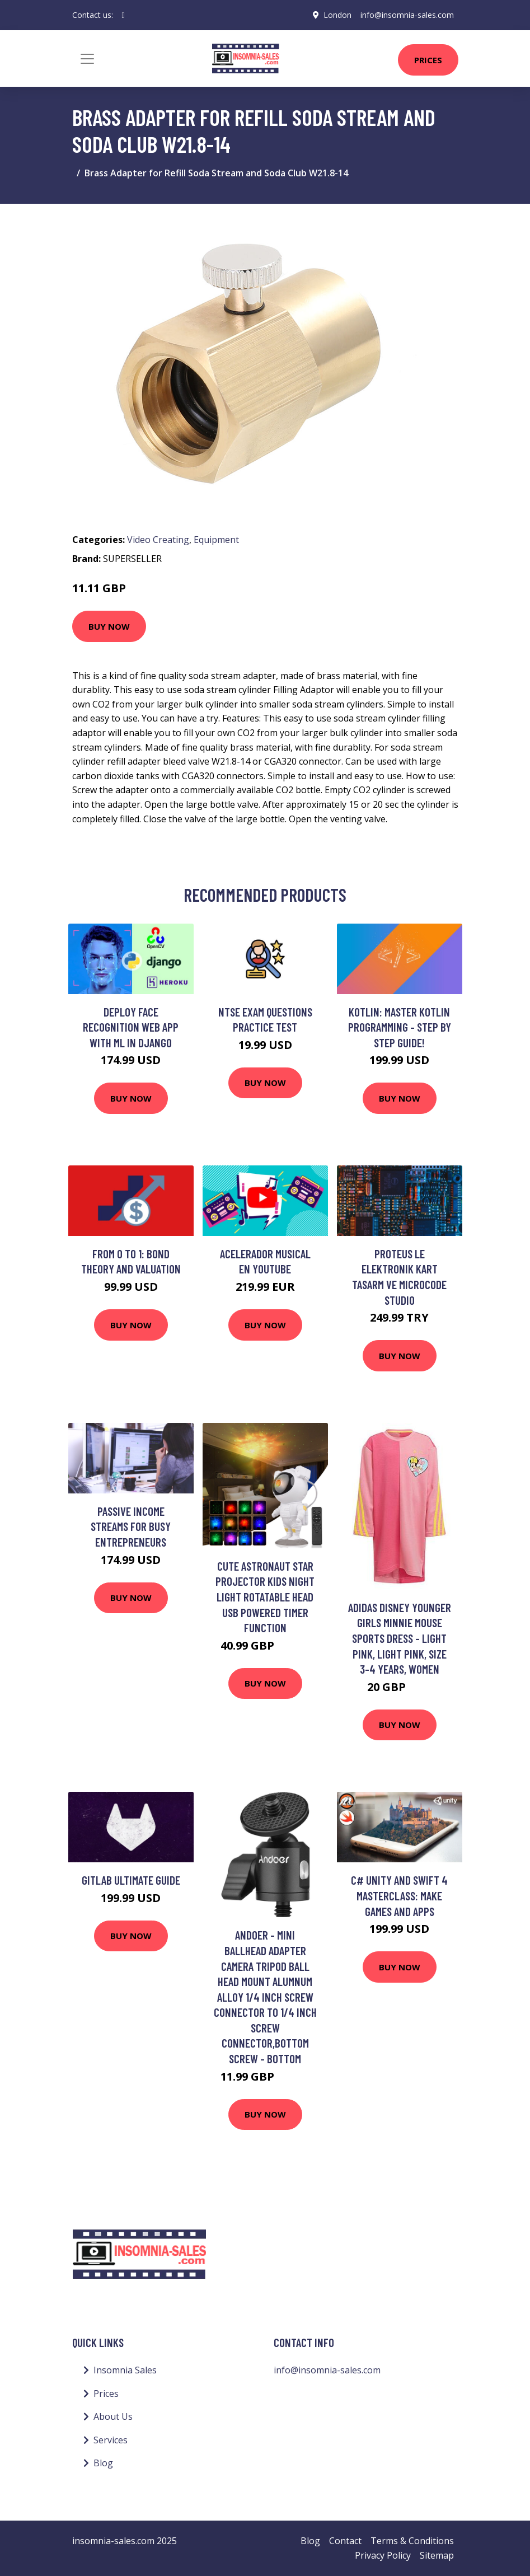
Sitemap (437, 2555)
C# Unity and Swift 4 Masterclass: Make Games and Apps (399, 1895)
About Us (113, 2416)
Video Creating (158, 539)
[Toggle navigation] (87, 58)
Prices (428, 59)
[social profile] (123, 15)
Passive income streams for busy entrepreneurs (131, 1526)
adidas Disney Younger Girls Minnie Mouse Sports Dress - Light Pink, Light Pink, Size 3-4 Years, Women (399, 1638)
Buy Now (109, 626)
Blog (103, 2463)
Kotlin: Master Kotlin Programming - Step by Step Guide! (399, 1027)
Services (110, 2440)
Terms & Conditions (412, 2541)
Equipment (216, 539)
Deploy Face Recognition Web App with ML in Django (131, 1027)
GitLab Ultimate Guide (131, 1880)
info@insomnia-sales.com (407, 15)
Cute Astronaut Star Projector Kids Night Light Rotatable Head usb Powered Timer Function (265, 1596)
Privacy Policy (383, 2555)
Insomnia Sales (125, 2370)
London (337, 15)
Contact (345, 2541)
